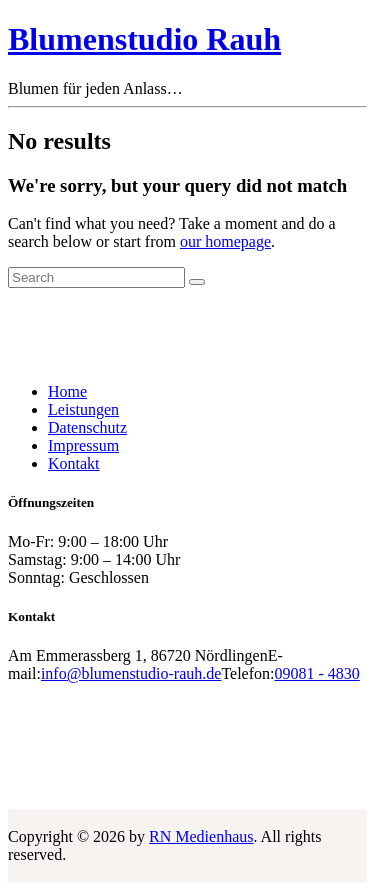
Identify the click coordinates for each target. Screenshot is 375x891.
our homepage (225, 241)
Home (67, 391)
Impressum (83, 445)
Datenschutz (87, 427)
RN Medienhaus (201, 836)
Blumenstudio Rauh (144, 39)
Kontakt (74, 463)
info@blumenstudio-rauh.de (131, 673)
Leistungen (83, 409)
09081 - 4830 (316, 673)
